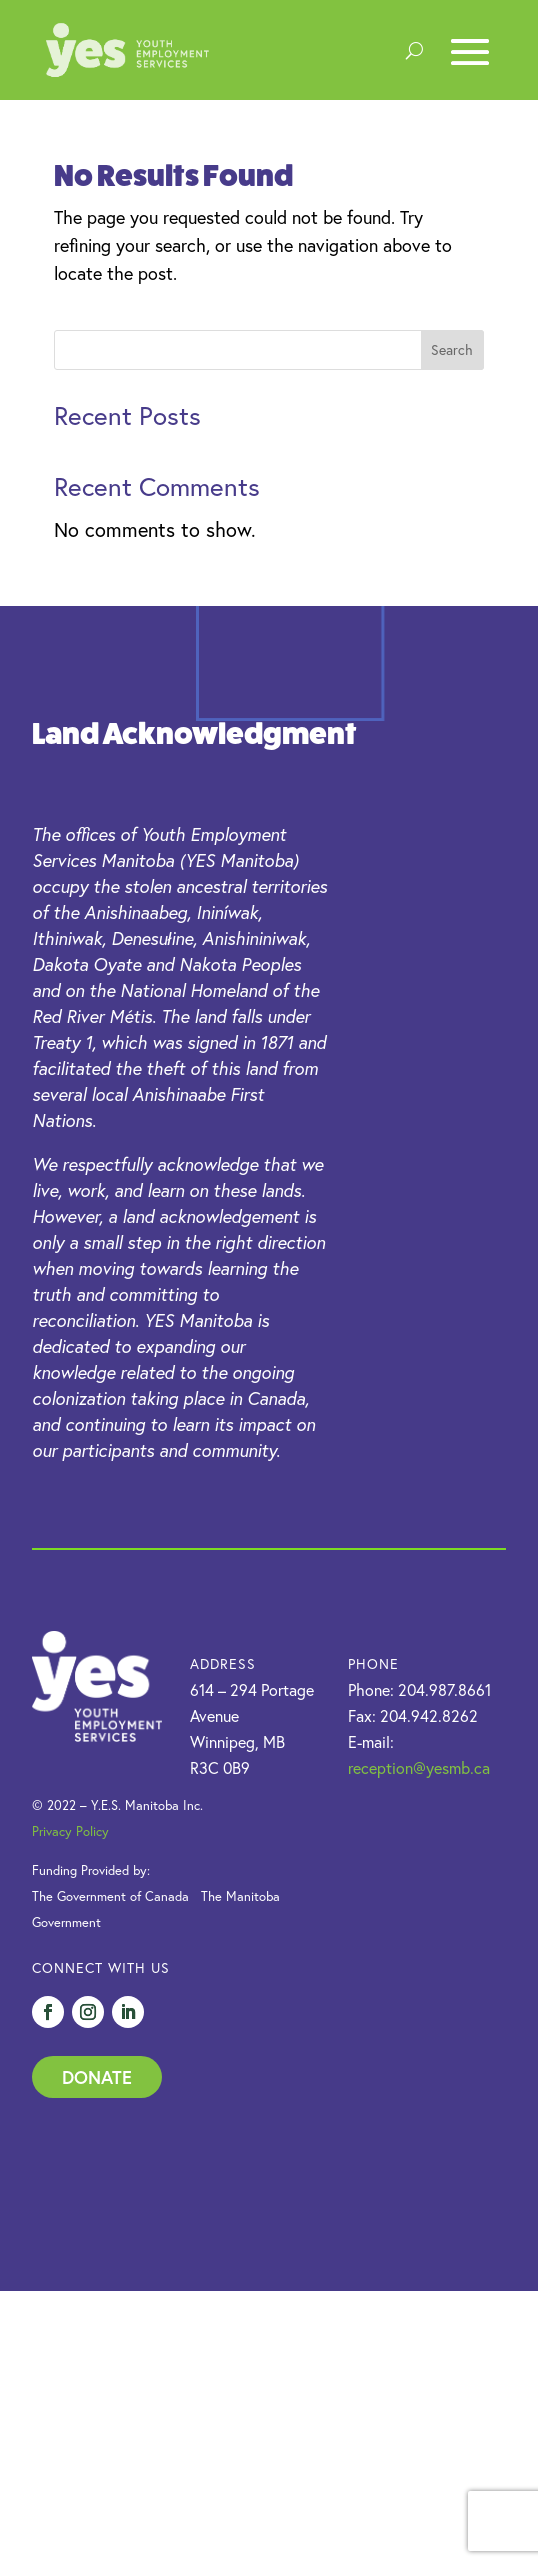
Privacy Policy (70, 1831)
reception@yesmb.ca (419, 1768)
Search (452, 350)
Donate (97, 2077)
